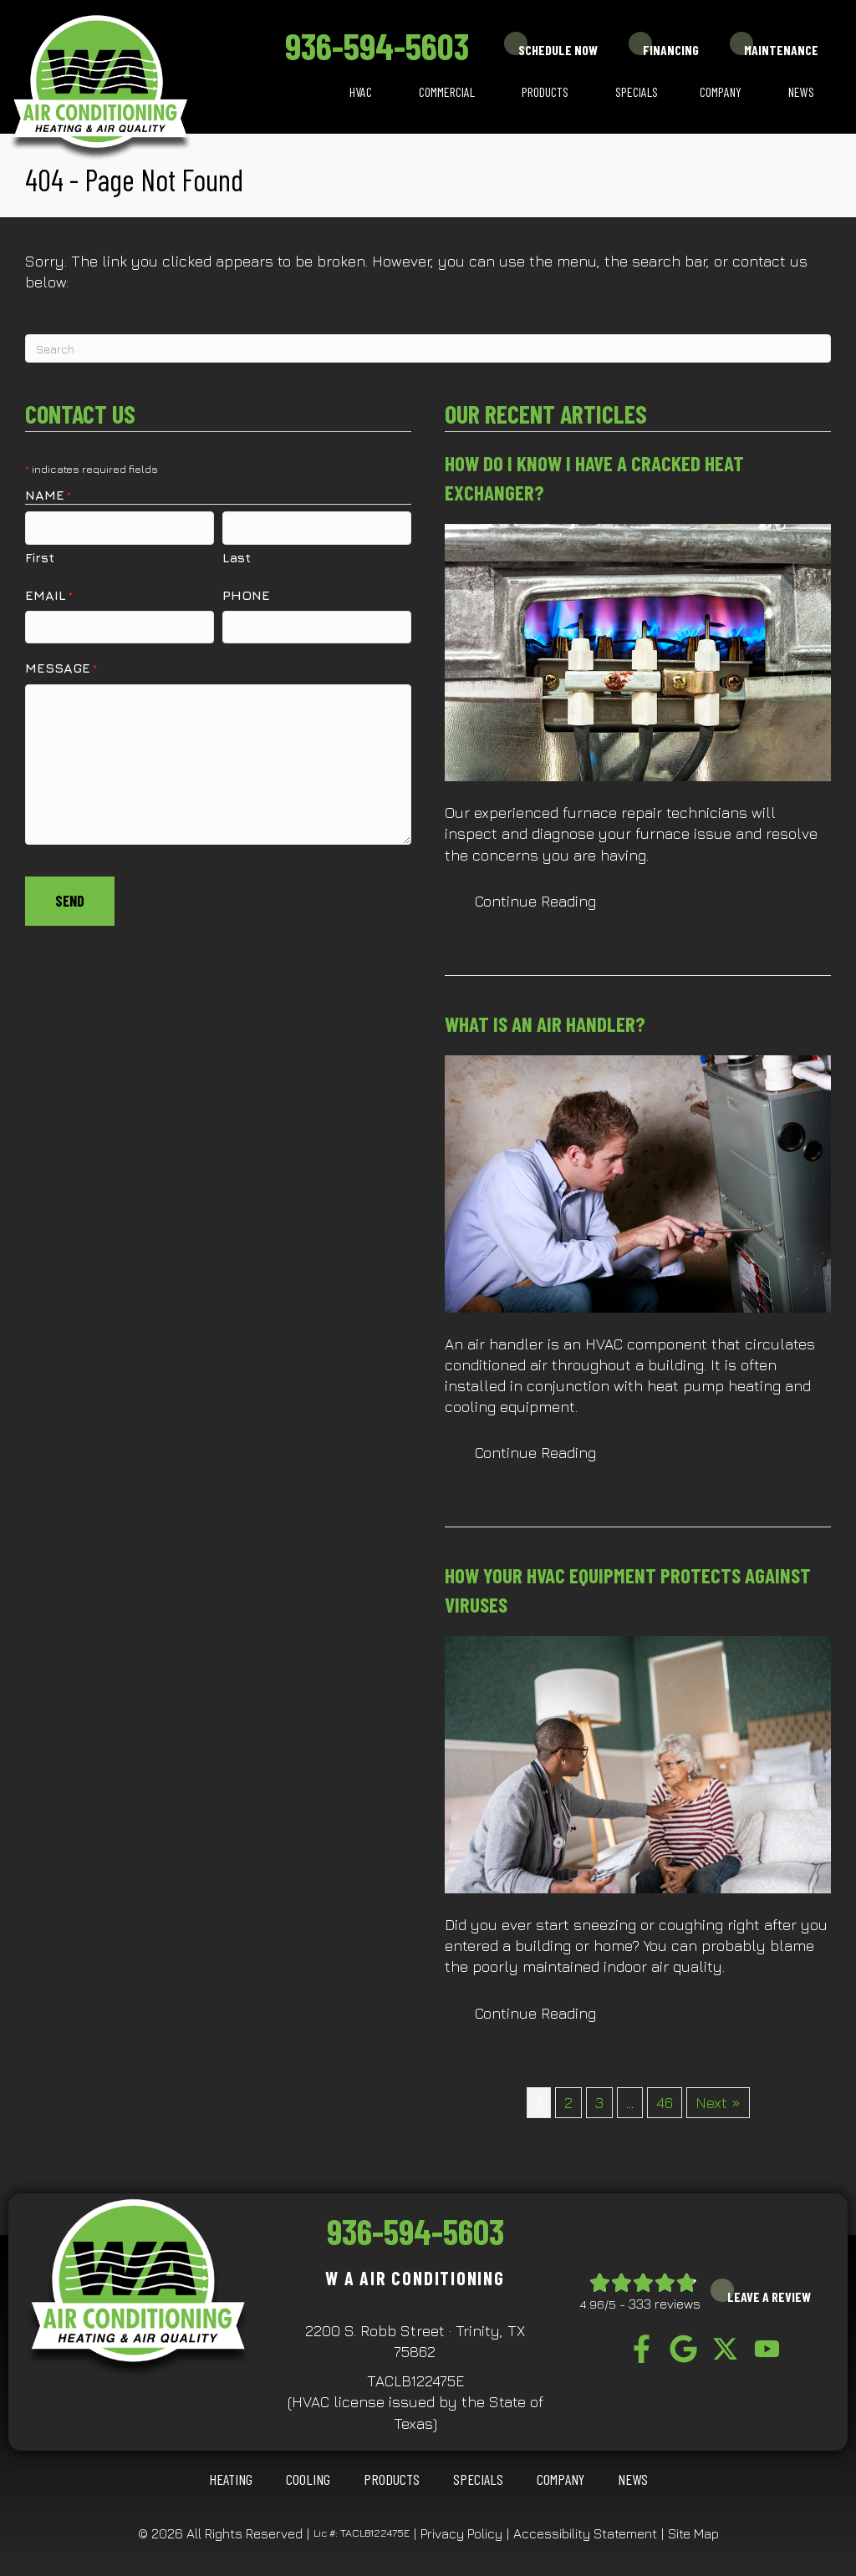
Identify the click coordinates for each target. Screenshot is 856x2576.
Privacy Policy (461, 2533)
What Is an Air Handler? (545, 1023)
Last (236, 557)
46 (664, 2102)
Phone (246, 594)
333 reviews (665, 2303)
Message (61, 668)
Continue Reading (535, 901)
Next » (718, 2102)
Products (545, 91)
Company (720, 91)
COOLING (308, 2479)
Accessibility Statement (585, 2533)
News (801, 91)
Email (49, 594)
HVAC (360, 91)
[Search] (428, 348)
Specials (636, 91)
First (39, 557)
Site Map (693, 2533)
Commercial (447, 91)
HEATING (230, 2479)
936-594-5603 (377, 45)
